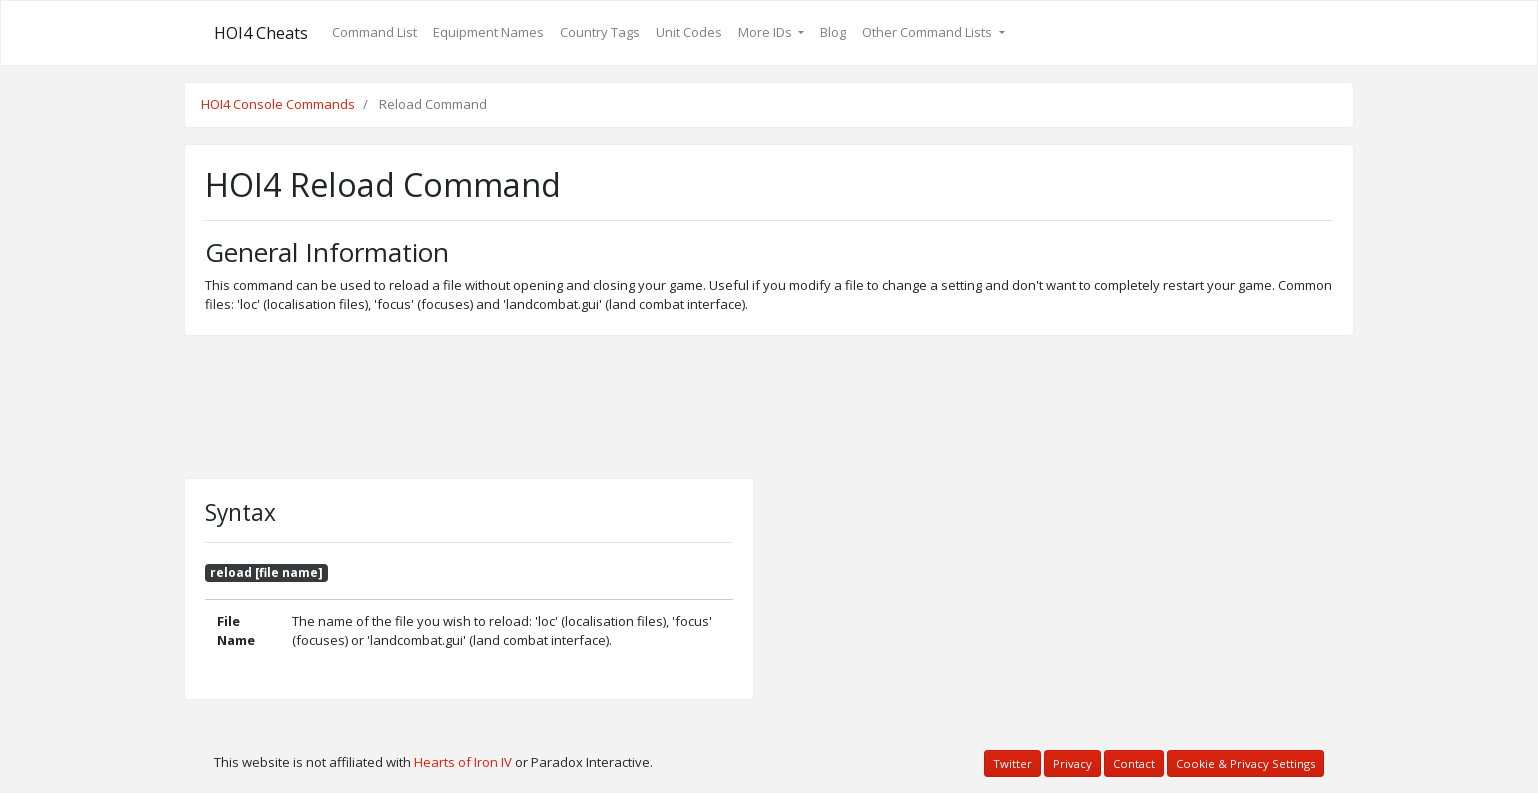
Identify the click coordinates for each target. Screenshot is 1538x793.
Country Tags (600, 32)
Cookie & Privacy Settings (1245, 763)
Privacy (1072, 763)
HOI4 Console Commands (278, 104)
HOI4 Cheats (261, 33)
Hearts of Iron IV (463, 762)
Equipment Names (488, 32)
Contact (1134, 763)
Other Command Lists (928, 32)
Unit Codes (689, 32)
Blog (833, 32)
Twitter (1012, 763)
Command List (374, 32)
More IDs (766, 32)
